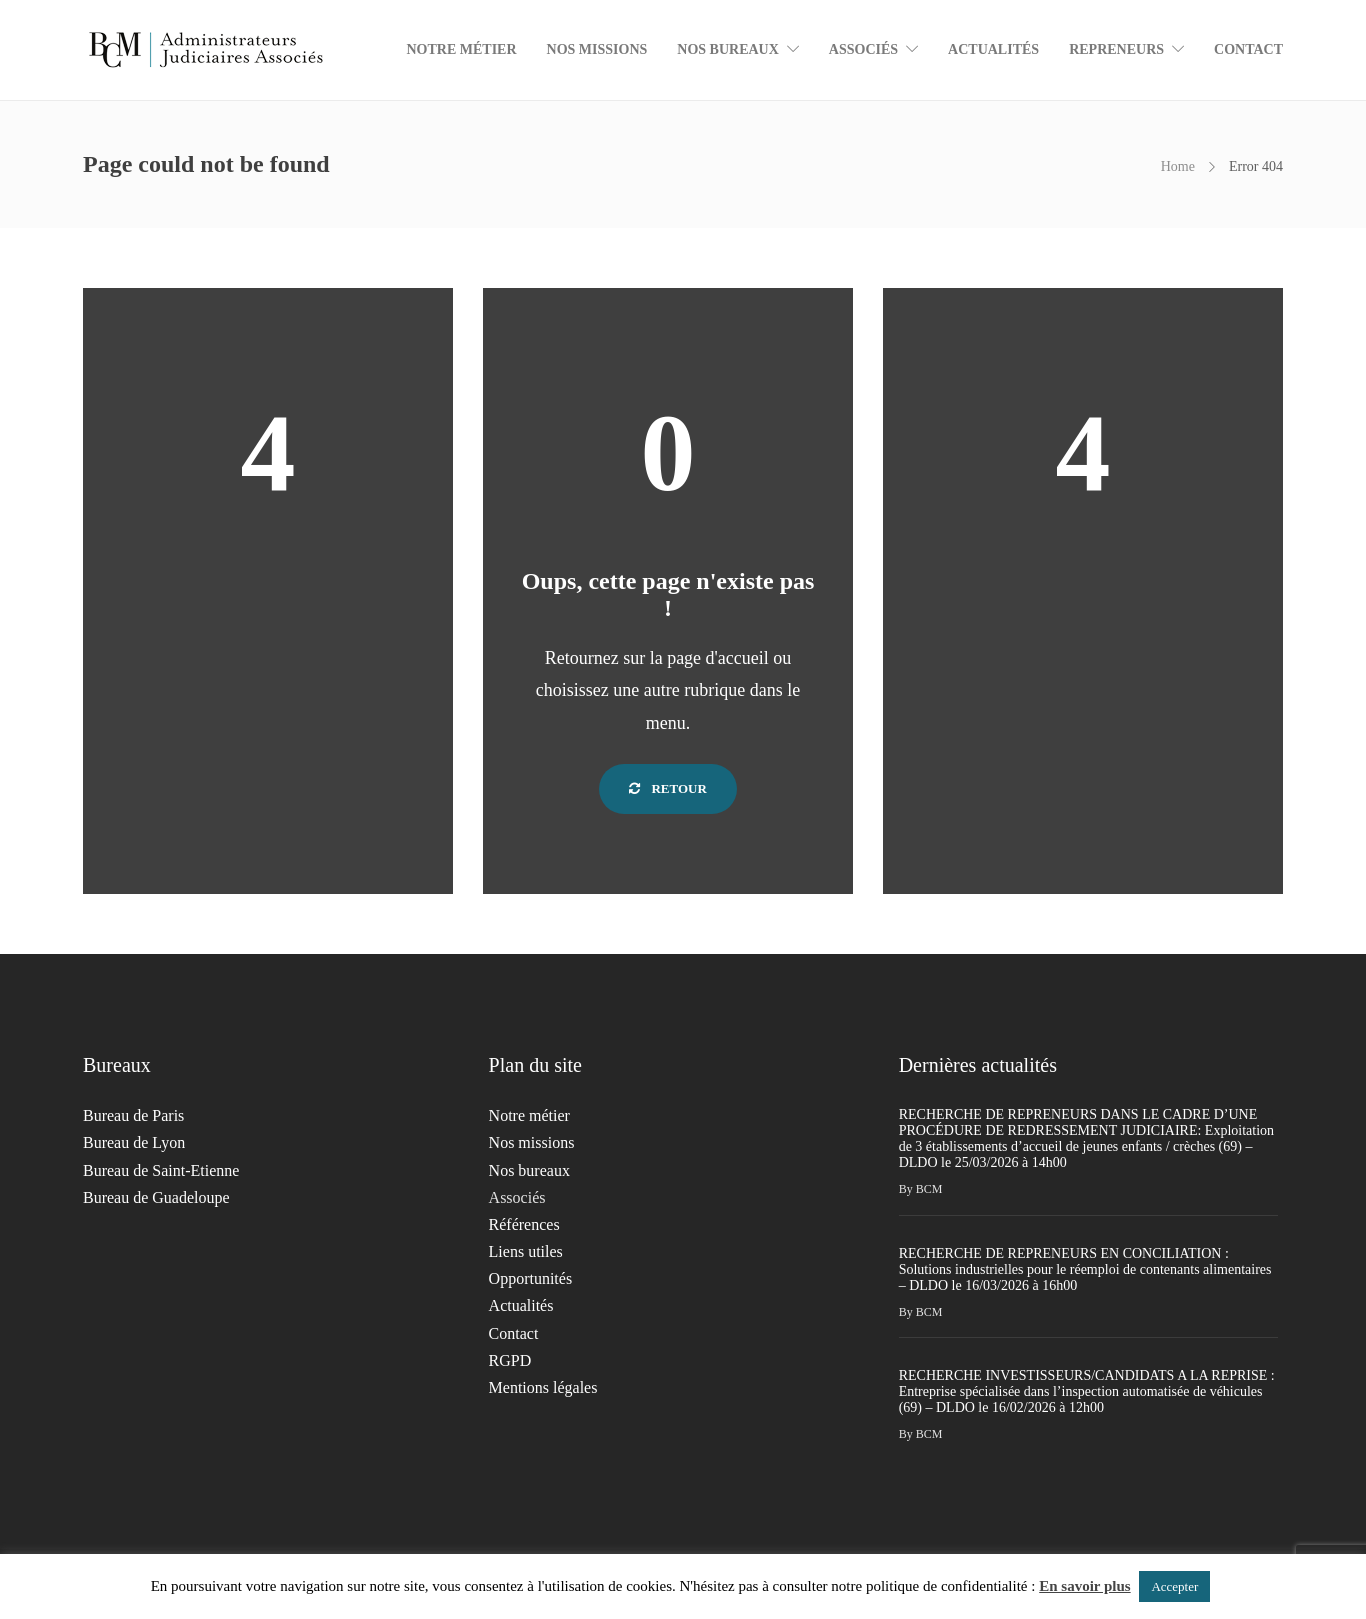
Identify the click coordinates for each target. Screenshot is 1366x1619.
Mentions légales (543, 1387)
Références (524, 1224)
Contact (1248, 49)
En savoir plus (1084, 1586)
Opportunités (531, 1278)
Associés (863, 49)
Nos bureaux (728, 49)
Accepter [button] (1174, 1586)
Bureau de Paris (133, 1115)
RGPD (510, 1360)
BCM (929, 1189)
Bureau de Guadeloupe (156, 1197)
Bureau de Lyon (134, 1142)
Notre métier (461, 49)
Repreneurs (1116, 49)
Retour (668, 788)
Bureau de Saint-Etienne (161, 1170)
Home (1178, 166)
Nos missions (597, 49)
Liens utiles (526, 1251)
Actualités (993, 49)
